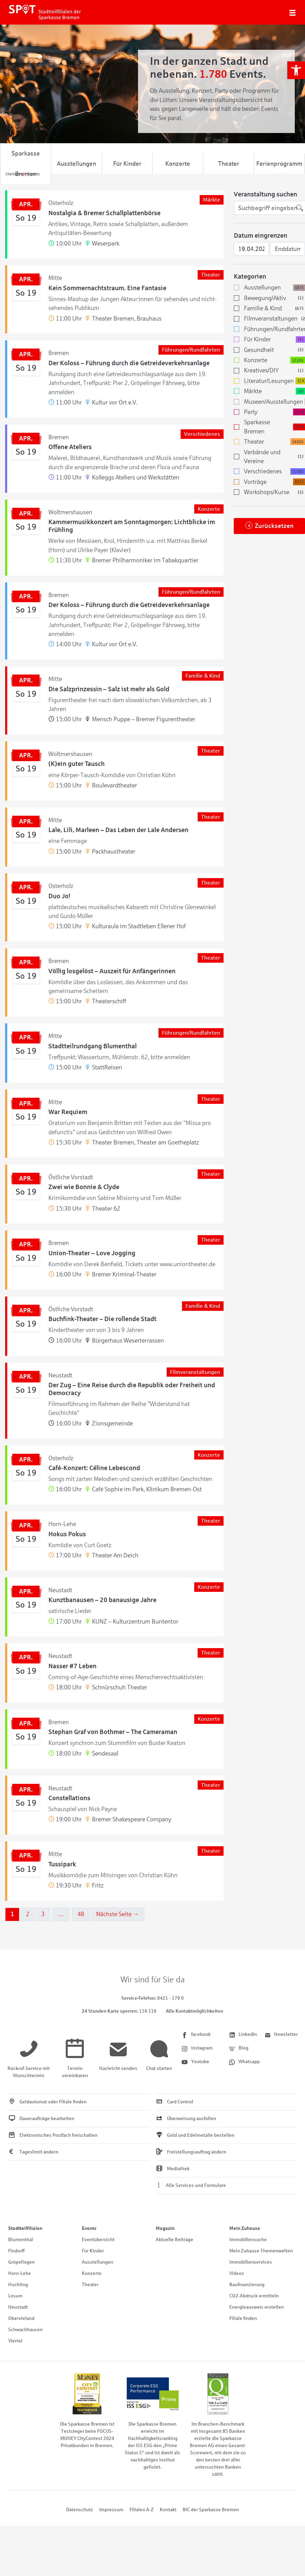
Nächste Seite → (117, 1914)
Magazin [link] (165, 2228)
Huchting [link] (18, 2284)
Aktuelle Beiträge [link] (174, 2239)
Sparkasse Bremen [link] (26, 163)
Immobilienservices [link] (250, 2262)
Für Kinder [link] (127, 163)
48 (80, 1914)
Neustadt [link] (18, 2307)
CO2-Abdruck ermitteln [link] (254, 2295)
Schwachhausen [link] (25, 2329)
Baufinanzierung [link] (246, 2284)
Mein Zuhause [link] (244, 2228)
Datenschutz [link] (79, 2509)
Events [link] (89, 2228)
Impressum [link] (111, 2509)
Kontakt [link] (168, 2509)
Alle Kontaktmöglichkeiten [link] (194, 2011)
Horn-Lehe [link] (19, 2273)
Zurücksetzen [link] (274, 525)
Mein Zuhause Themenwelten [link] (261, 2250)
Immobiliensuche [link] (248, 2239)
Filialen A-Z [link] (141, 2509)
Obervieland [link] (21, 2318)
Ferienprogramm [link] (279, 163)
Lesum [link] (15, 2295)
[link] (296, 70)
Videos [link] (236, 2273)
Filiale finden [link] (243, 2318)
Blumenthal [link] (20, 2239)
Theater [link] (228, 163)
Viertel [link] (15, 2340)
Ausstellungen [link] (76, 163)
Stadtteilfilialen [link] (25, 2228)
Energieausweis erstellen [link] (256, 2307)
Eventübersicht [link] (98, 2239)
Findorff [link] (16, 2250)
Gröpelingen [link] (21, 2262)
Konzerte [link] (177, 163)
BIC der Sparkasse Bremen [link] (211, 2509)
